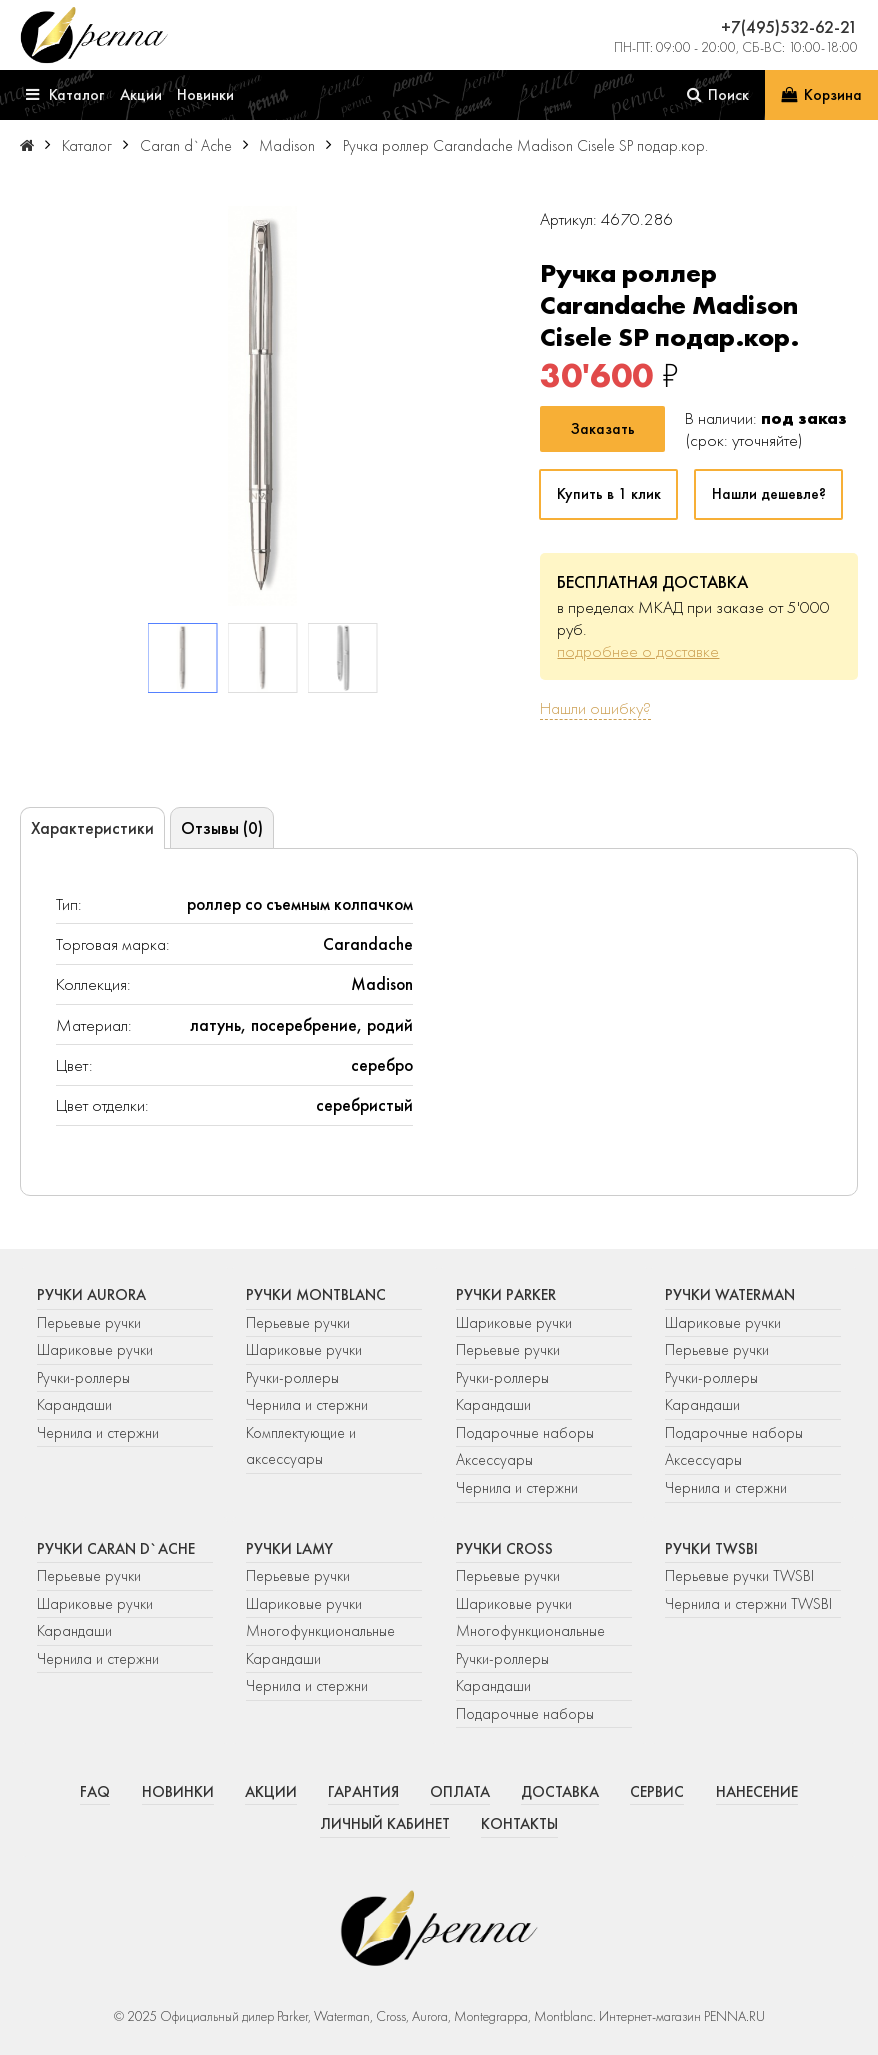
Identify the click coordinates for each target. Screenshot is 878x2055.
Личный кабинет (385, 1824)
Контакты (519, 1824)
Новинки (178, 1792)
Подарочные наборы (525, 1433)
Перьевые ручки (89, 1323)
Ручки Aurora (91, 1295)
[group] (262, 406)
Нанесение (757, 1792)
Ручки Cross (504, 1549)
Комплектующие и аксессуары (301, 1446)
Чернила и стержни (98, 1433)
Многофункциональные (322, 1631)
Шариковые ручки (95, 1350)
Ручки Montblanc (316, 1295)
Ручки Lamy (289, 1549)
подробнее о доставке (638, 651)
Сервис (657, 1792)
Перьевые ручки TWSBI (739, 1576)
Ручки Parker (506, 1295)
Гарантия (363, 1792)
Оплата (460, 1792)
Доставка (560, 1792)
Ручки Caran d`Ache (116, 1549)
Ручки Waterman (730, 1295)
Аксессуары (494, 1460)
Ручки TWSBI (711, 1549)
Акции (271, 1792)
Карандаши (74, 1405)
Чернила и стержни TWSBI (748, 1604)
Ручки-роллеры (83, 1378)
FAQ (95, 1792)
